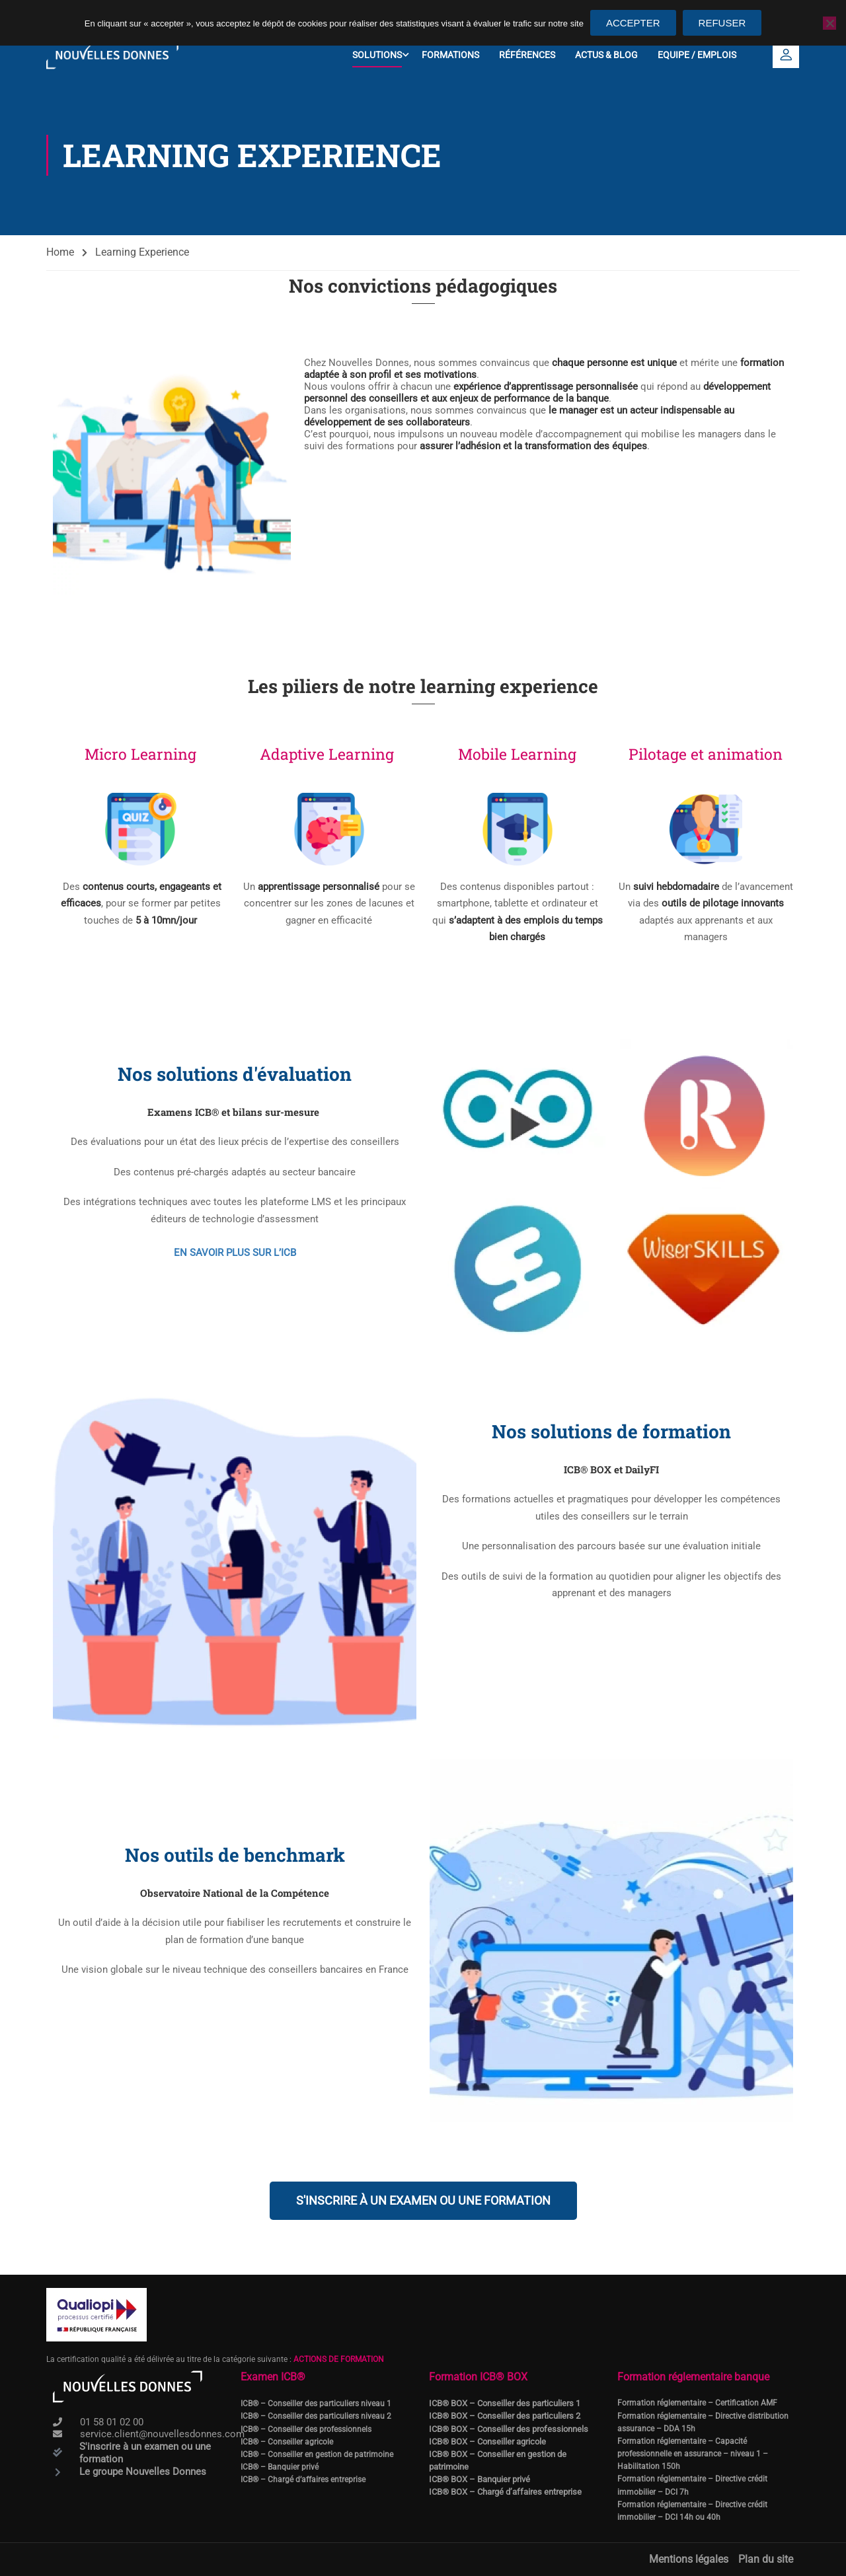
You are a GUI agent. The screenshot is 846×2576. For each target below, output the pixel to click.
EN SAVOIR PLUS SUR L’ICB (235, 1254)
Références (527, 55)
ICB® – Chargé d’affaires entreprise (303, 2479)
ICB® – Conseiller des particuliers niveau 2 (316, 2416)
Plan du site (765, 2559)
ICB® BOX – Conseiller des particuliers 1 (504, 2403)
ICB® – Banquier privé (280, 2467)
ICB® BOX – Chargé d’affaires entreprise (505, 2492)
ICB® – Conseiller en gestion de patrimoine (317, 2454)
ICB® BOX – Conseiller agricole (487, 2441)
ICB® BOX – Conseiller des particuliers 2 (504, 2416)
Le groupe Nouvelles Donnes (142, 2472)
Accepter (633, 22)
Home (60, 254)
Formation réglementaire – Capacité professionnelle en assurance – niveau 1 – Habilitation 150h (692, 2454)
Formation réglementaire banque (693, 2377)
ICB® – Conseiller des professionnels (306, 2428)
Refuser (722, 22)
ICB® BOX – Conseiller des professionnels (508, 2428)
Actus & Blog (606, 55)
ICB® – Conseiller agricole (287, 2441)
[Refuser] (829, 23)
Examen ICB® (273, 2377)
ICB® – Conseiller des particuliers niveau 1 (316, 2403)
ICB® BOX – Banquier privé (479, 2479)
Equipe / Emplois (697, 55)
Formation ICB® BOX (478, 2377)
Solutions (377, 55)
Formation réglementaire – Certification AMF (697, 2403)
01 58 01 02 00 (111, 2422)
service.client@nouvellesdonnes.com (162, 2434)
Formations (450, 55)
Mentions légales (688, 2559)
